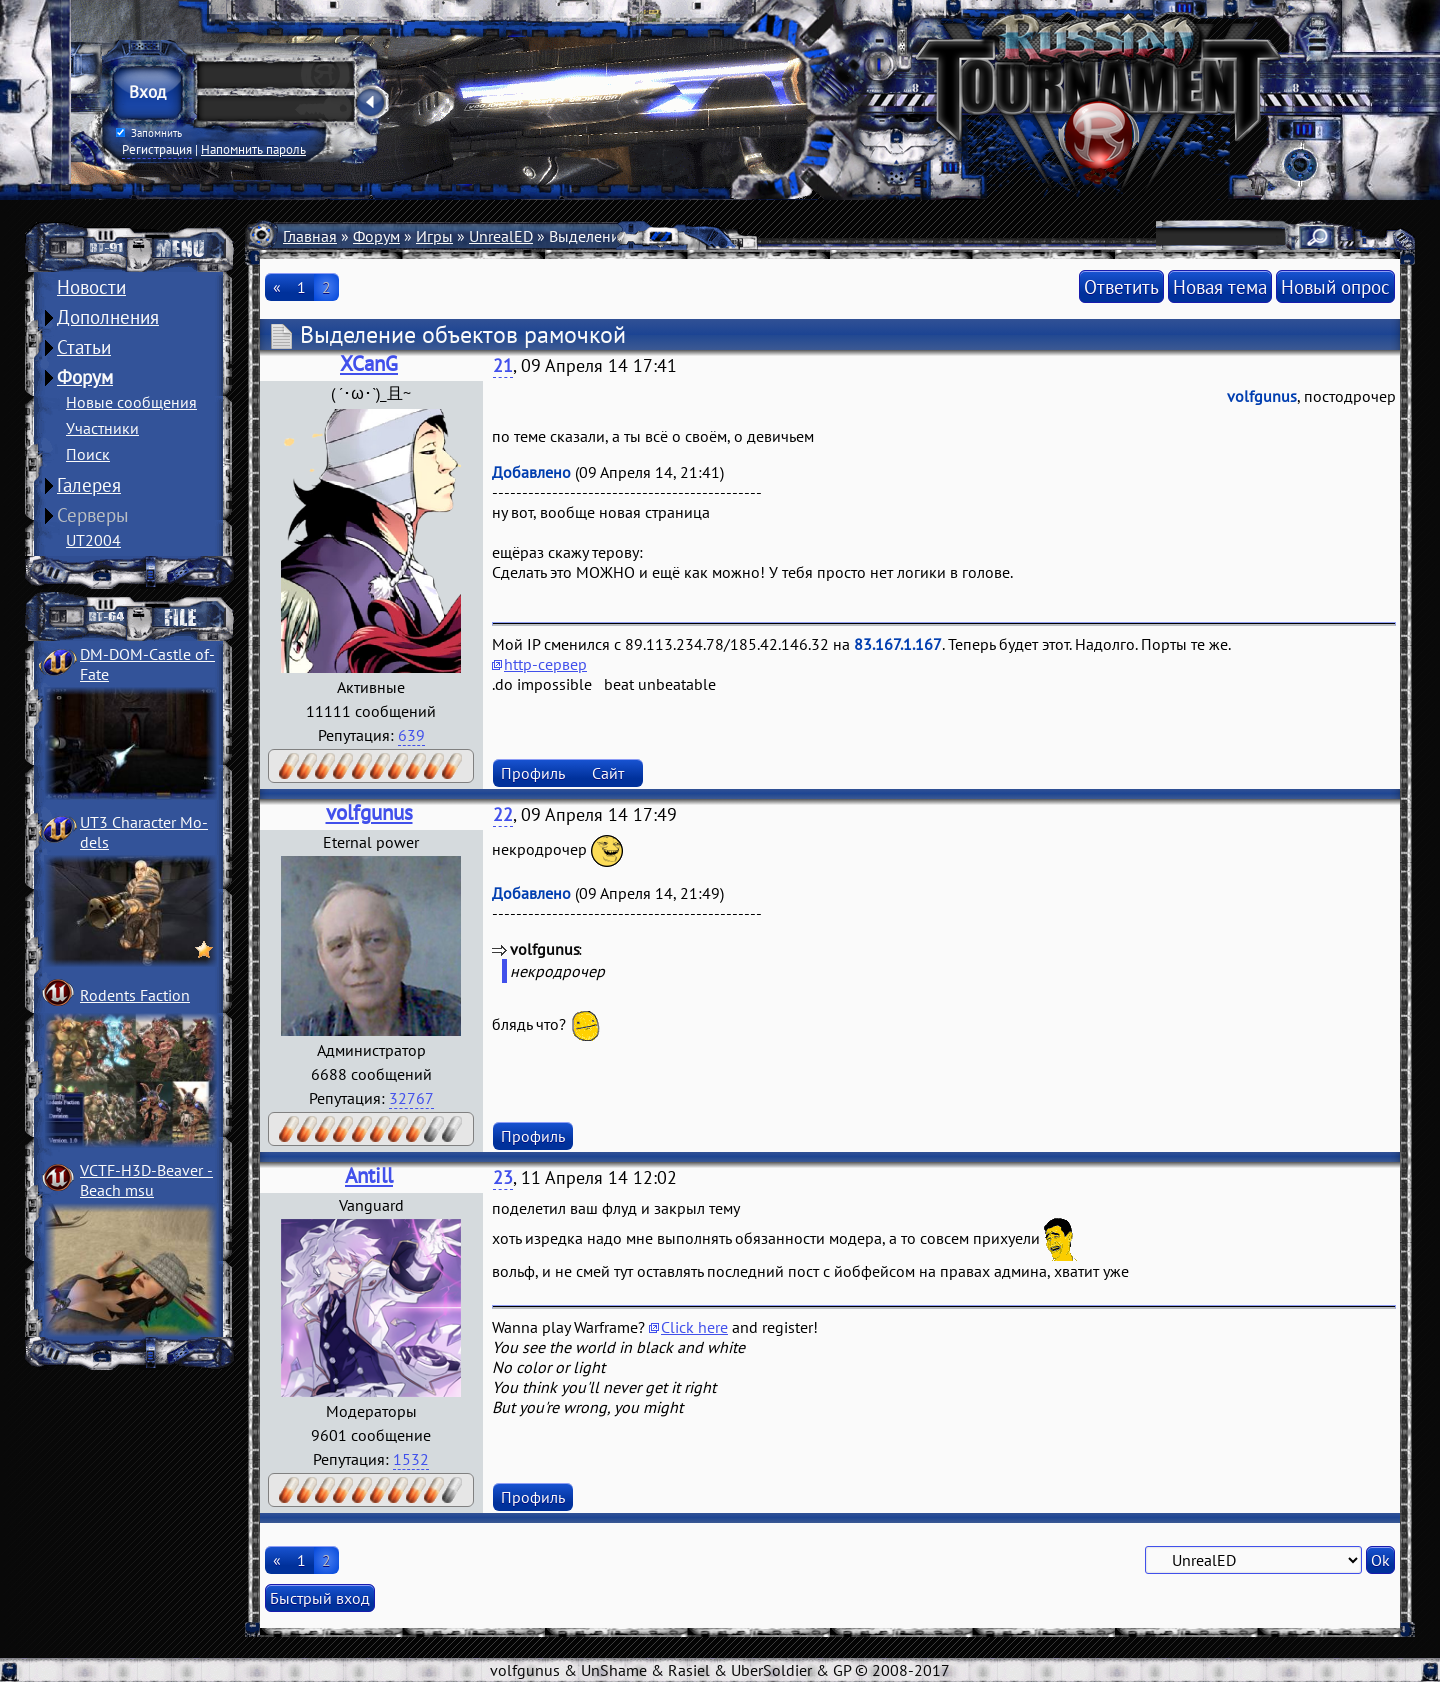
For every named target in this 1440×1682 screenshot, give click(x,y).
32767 (411, 1098)
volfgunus (369, 812)
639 (411, 735)
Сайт (608, 773)
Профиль (533, 773)
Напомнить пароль (253, 149)
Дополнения (108, 317)
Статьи (84, 347)
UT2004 (93, 540)
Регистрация (157, 149)
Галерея (89, 485)
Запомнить (149, 133)
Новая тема (1220, 286)
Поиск (88, 454)
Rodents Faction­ (135, 995)
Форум (85, 377)
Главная (310, 236)
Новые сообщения (131, 402)
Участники (102, 428)
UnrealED (501, 236)
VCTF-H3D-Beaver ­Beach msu (146, 1180)
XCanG (369, 363)
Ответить (1121, 286)
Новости (91, 287)
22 (503, 814)
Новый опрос (1335, 286)
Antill (369, 1175)
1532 (411, 1459)
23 (503, 1177)
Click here (694, 1327)
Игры (434, 236)
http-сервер (545, 664)
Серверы (93, 515)
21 (503, 365)
